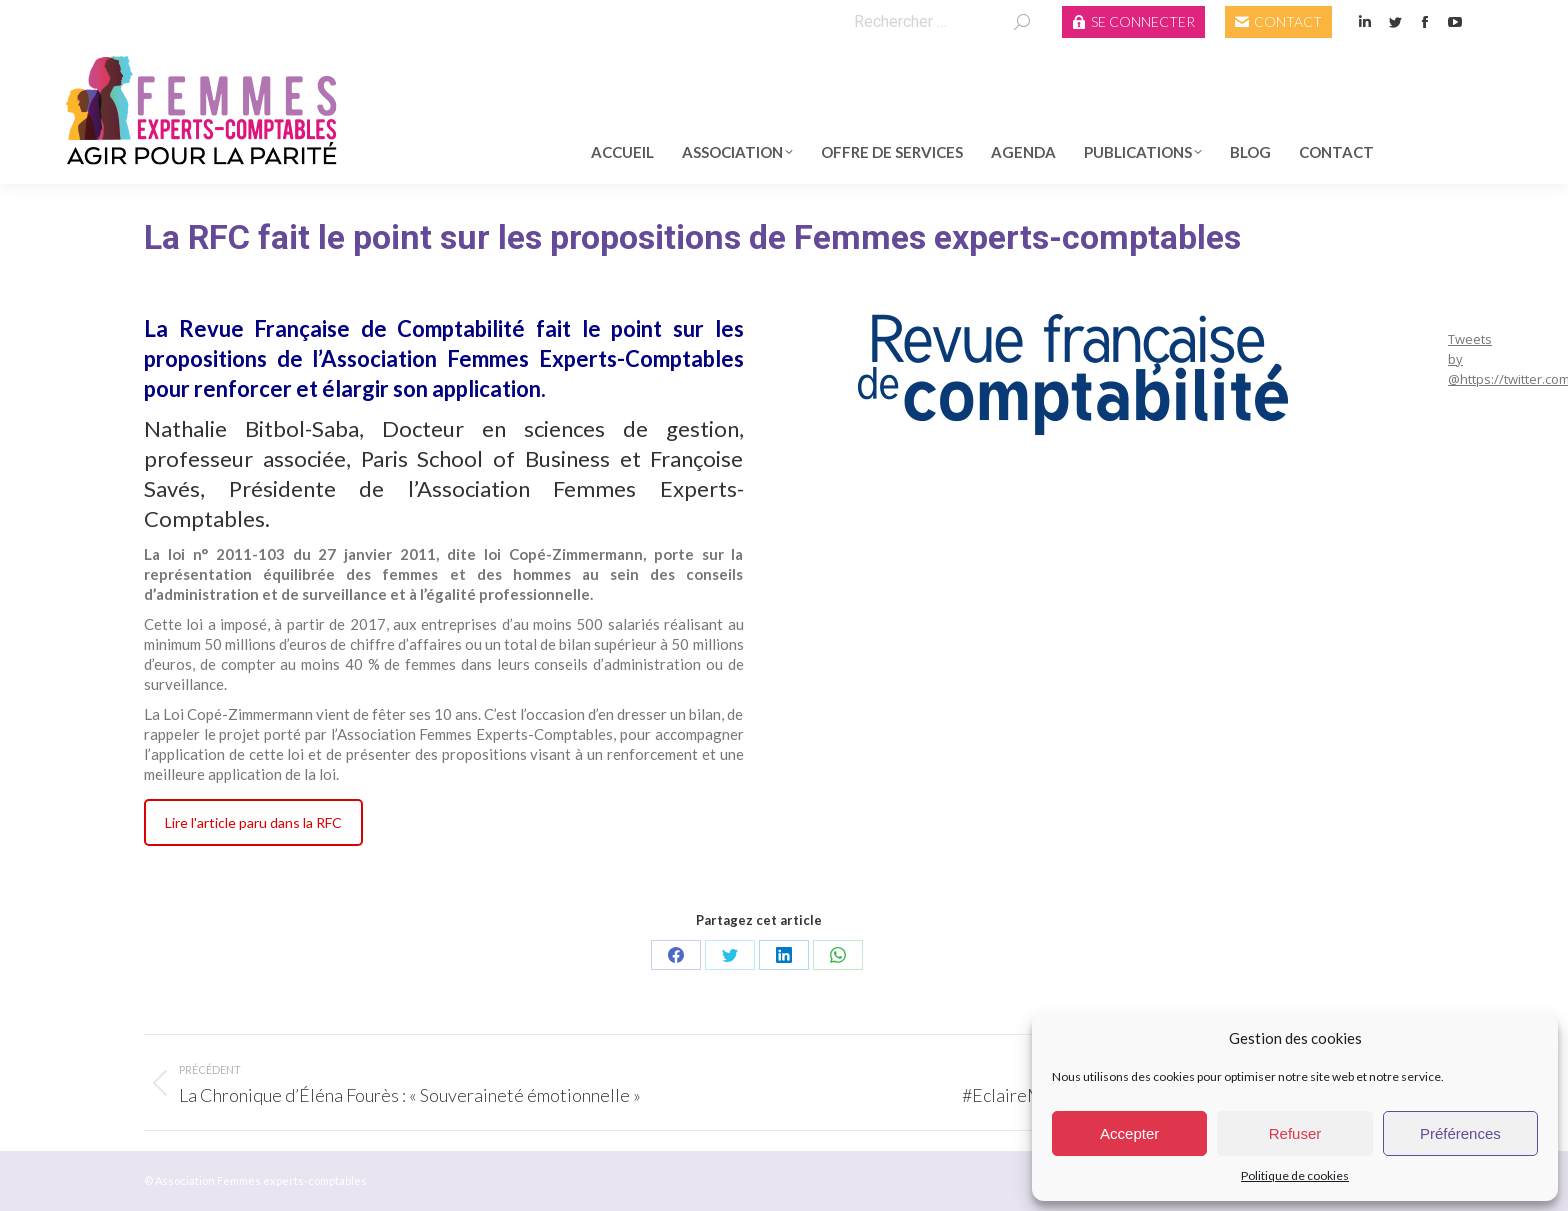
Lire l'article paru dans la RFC (253, 822)
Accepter (1129, 1133)
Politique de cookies (1295, 1175)
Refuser (1295, 1133)
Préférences (1460, 1133)
